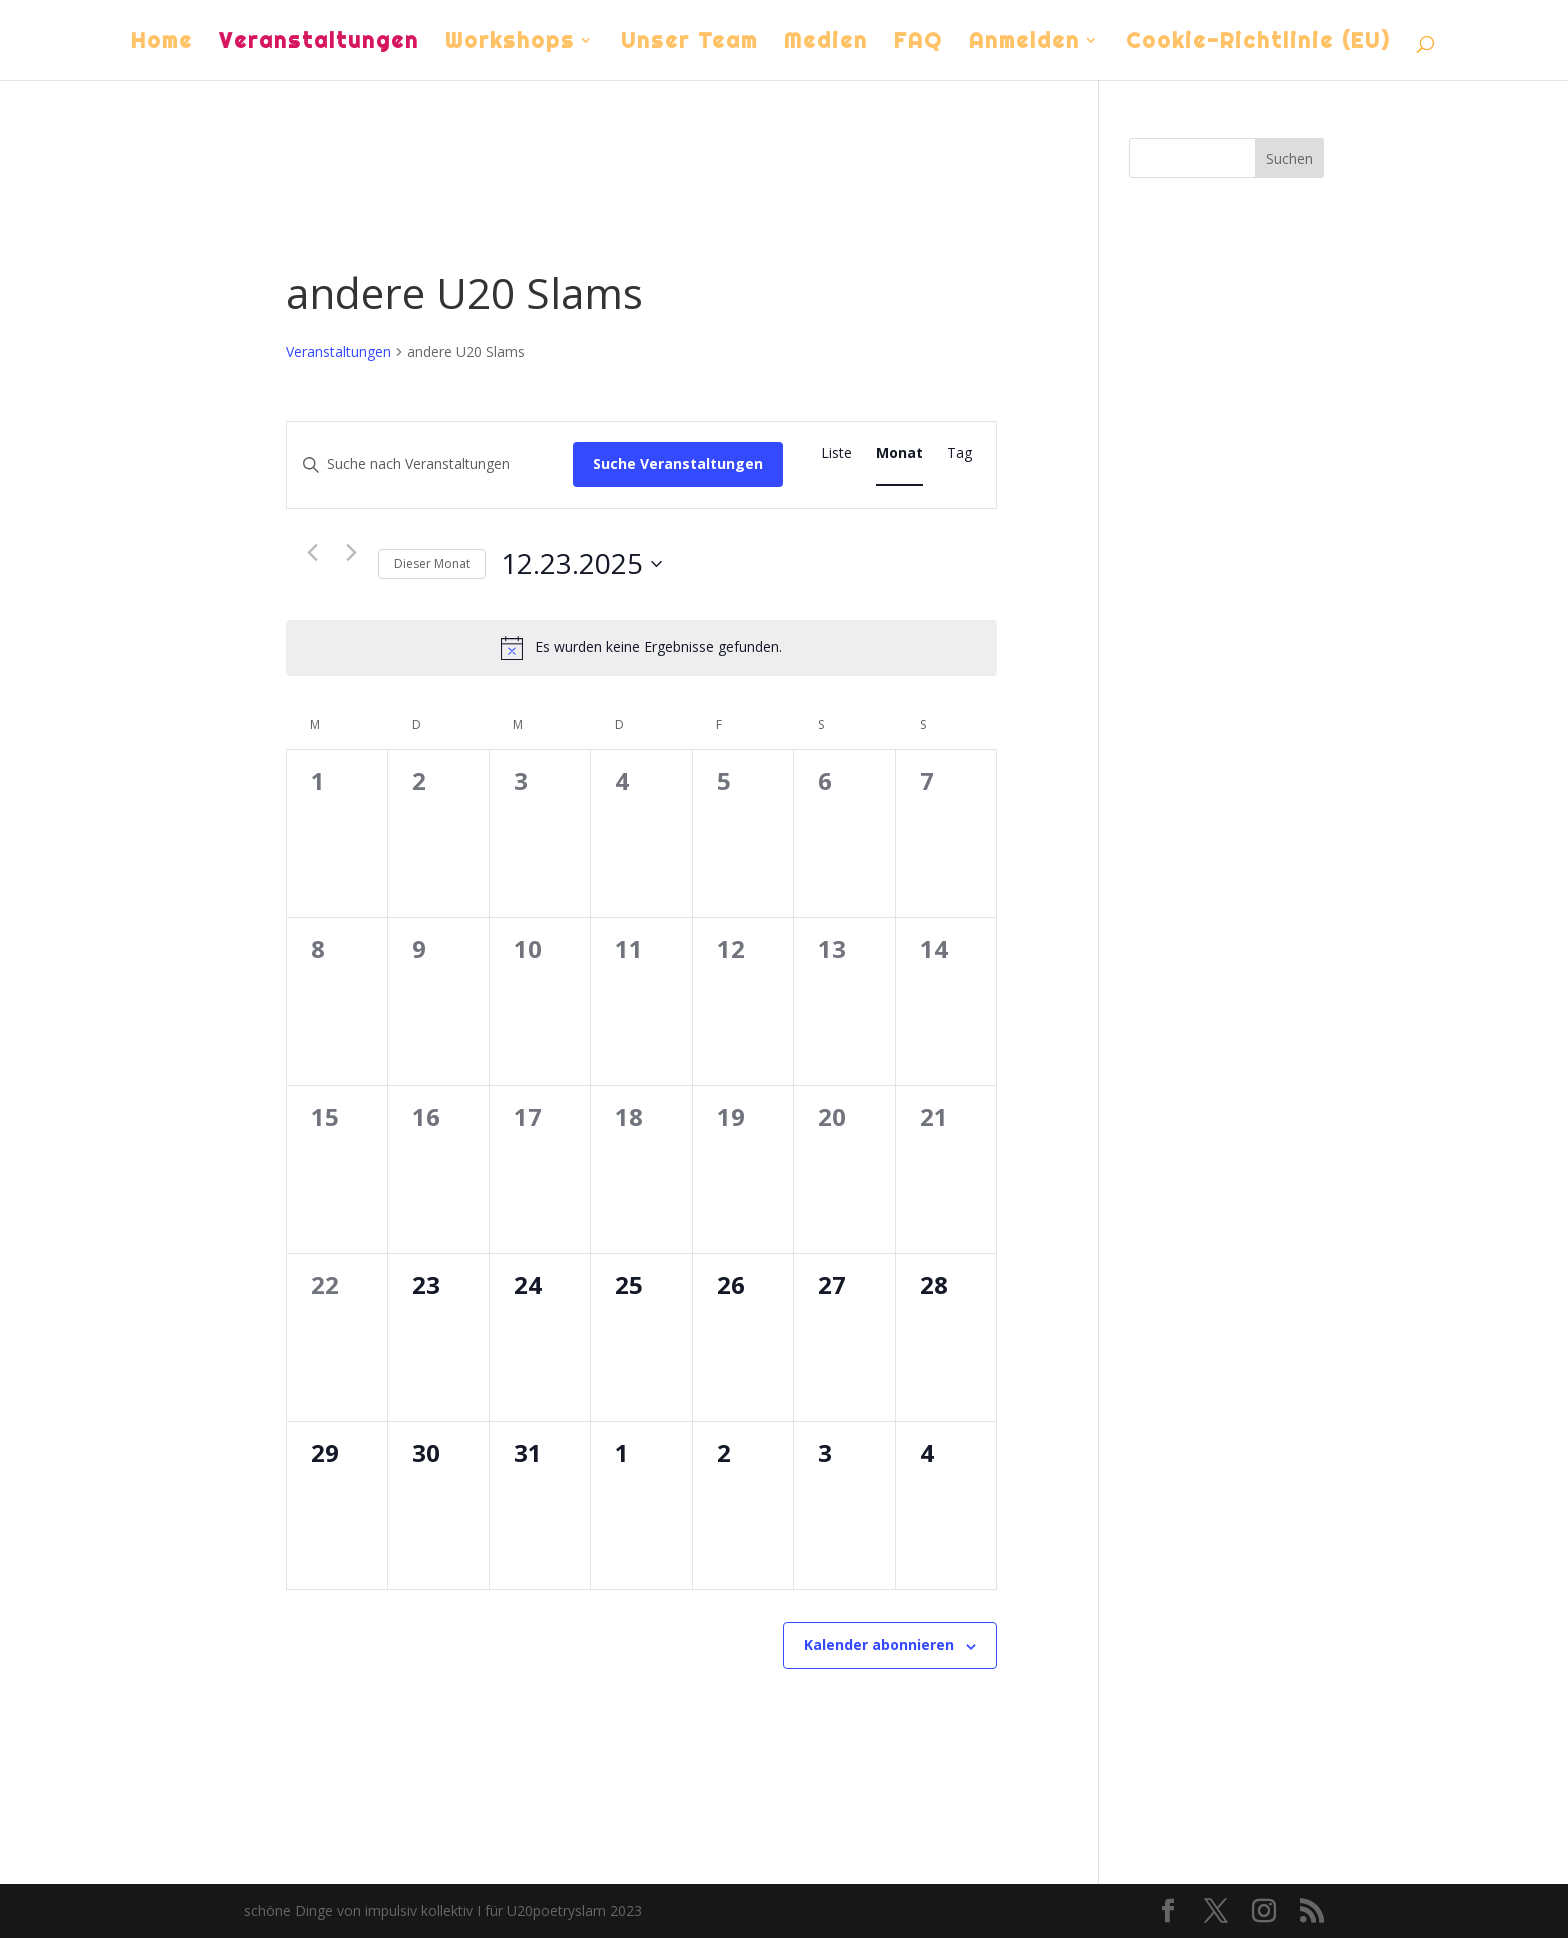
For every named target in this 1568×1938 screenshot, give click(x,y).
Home (162, 43)
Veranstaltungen (319, 43)
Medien (826, 43)
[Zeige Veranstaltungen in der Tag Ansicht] (959, 453)
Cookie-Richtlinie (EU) (1258, 43)
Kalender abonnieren (879, 1644)
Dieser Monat (432, 563)
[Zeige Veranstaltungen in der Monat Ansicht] (899, 453)
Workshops (510, 43)
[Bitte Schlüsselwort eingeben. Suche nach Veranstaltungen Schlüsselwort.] (430, 464)
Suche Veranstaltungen (678, 463)
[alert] (641, 648)
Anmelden (1024, 43)
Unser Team (689, 43)
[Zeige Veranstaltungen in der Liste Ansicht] (836, 453)
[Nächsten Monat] (351, 553)
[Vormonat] (312, 553)
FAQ (918, 43)
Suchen (1289, 158)
